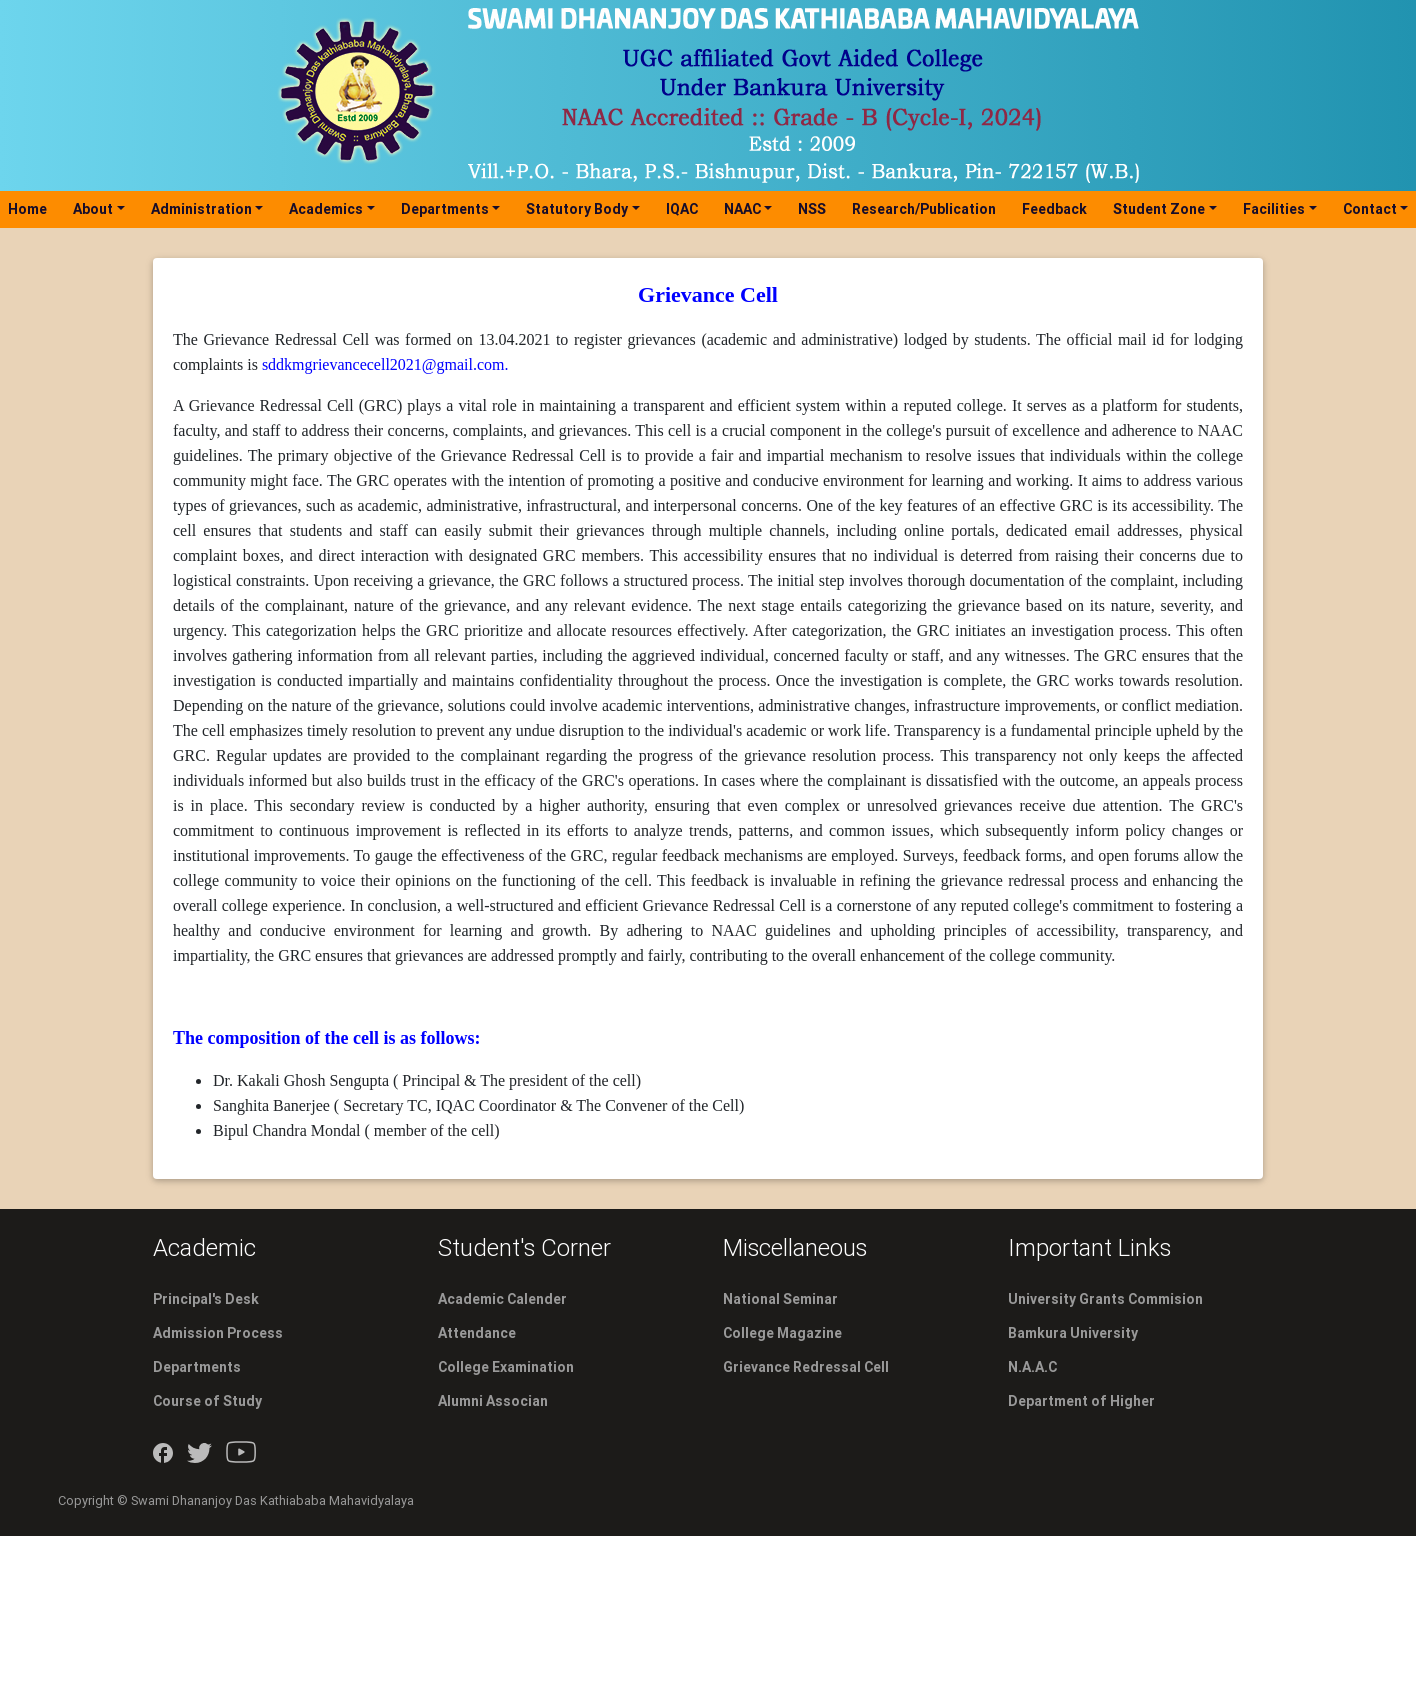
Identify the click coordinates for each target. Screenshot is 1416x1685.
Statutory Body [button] (577, 209)
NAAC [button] (742, 209)
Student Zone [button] (1159, 209)
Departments (197, 1367)
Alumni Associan (493, 1401)
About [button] (93, 209)
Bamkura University (1073, 1333)
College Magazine (782, 1333)
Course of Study (207, 1401)
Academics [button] (326, 209)
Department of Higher (1081, 1401)
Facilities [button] (1274, 209)
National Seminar (780, 1299)
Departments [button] (445, 209)
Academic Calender (502, 1299)
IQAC (682, 209)
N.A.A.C (1032, 1367)
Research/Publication (924, 209)
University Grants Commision (1105, 1299)
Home (31, 208)
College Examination (506, 1367)
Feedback (1054, 209)
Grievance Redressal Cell (806, 1367)
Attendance (477, 1333)
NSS (812, 209)
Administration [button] (201, 209)
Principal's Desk (206, 1299)
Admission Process (218, 1333)
